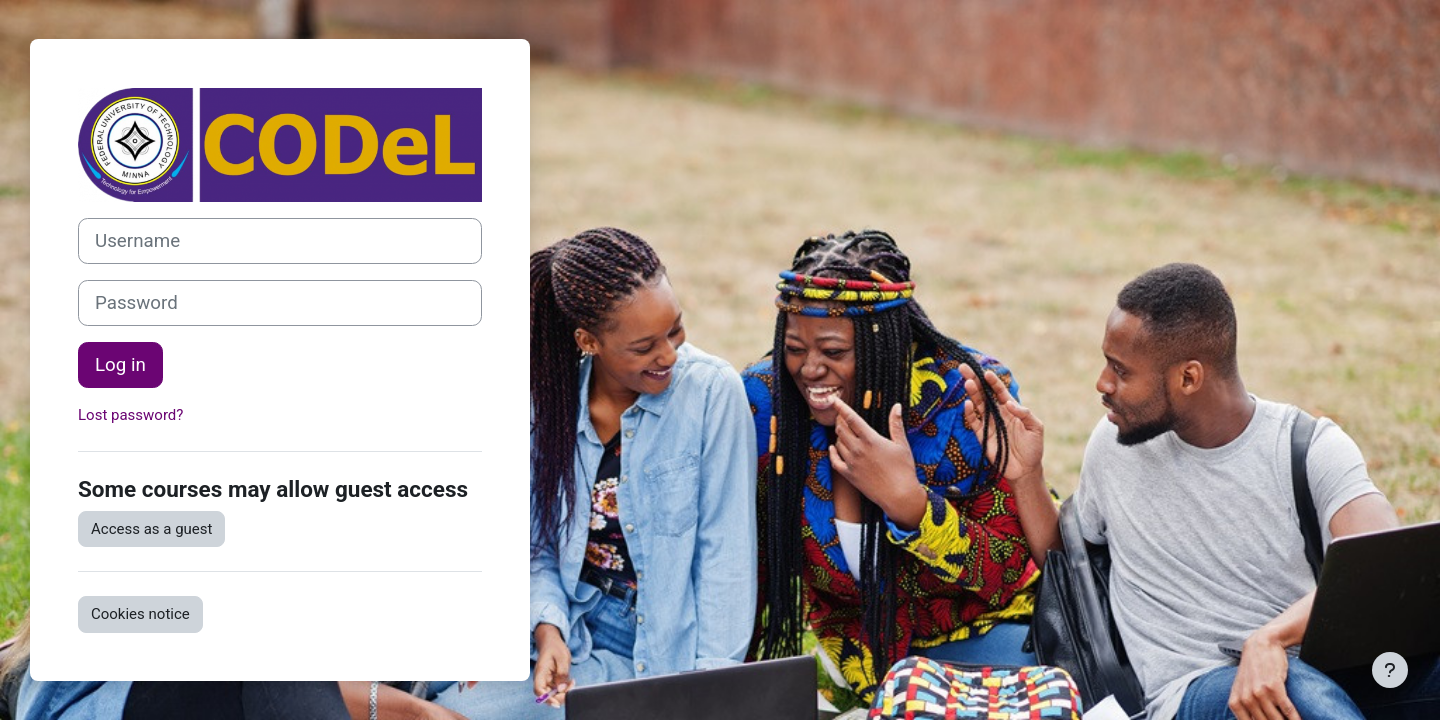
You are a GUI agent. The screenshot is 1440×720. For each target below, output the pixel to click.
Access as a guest (151, 529)
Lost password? (130, 415)
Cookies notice (140, 614)
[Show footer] (1390, 670)
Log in (120, 365)
